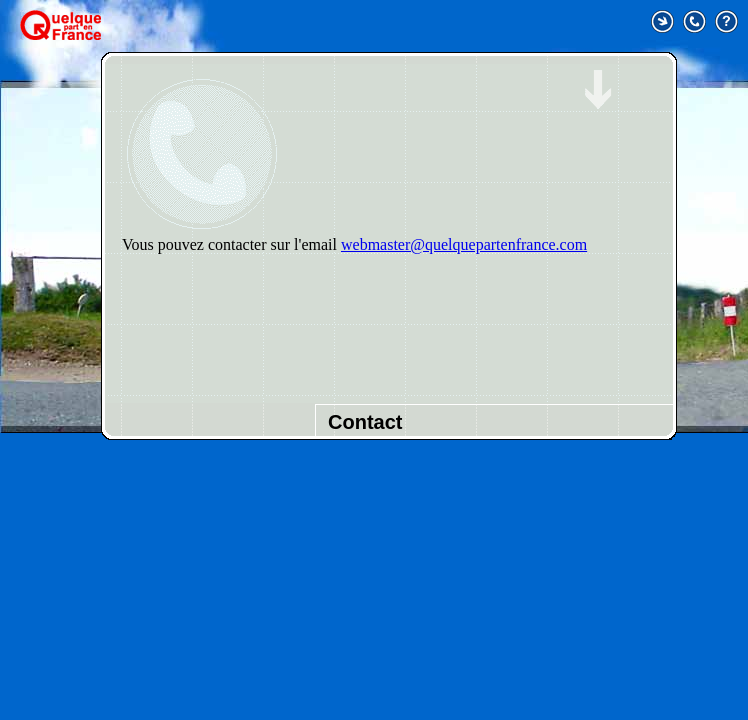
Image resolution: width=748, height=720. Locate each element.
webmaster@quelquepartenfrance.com (464, 244)
